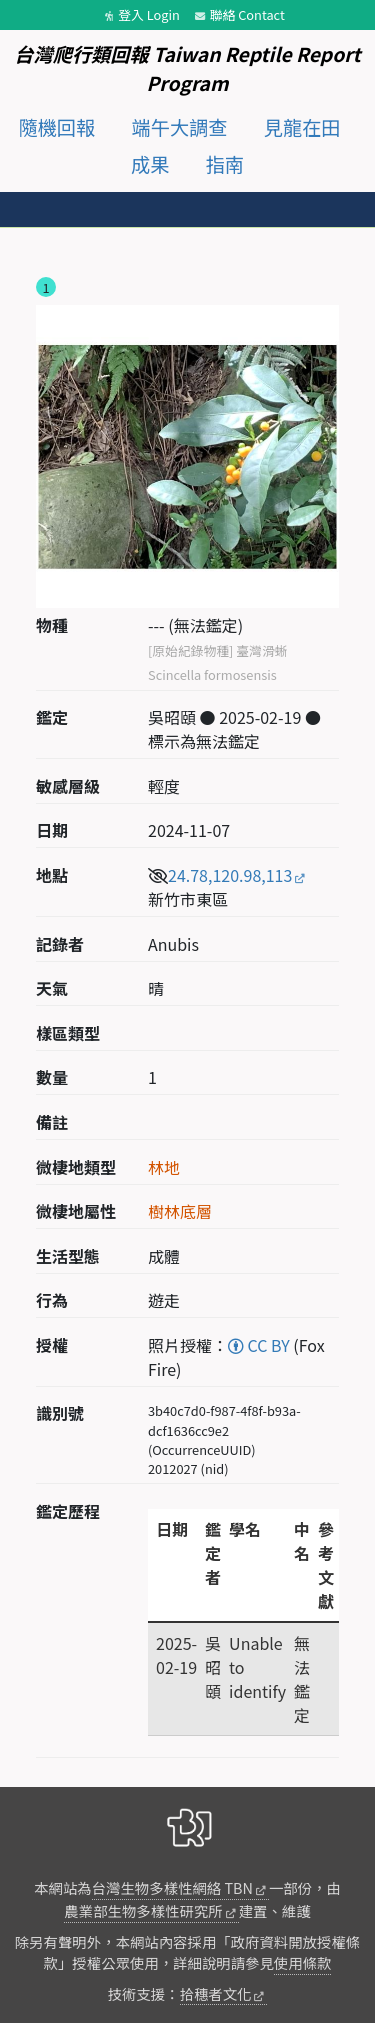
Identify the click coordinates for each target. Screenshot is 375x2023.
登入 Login (149, 14)
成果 (150, 164)
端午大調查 (180, 127)
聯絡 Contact (247, 14)
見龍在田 (302, 127)
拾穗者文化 (216, 1993)
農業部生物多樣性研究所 (143, 1910)
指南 (225, 164)
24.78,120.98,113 (230, 875)
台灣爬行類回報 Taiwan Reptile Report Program (187, 68)
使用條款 (303, 1962)
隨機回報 (56, 127)
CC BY (259, 1345)
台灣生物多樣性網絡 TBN (172, 1887)
